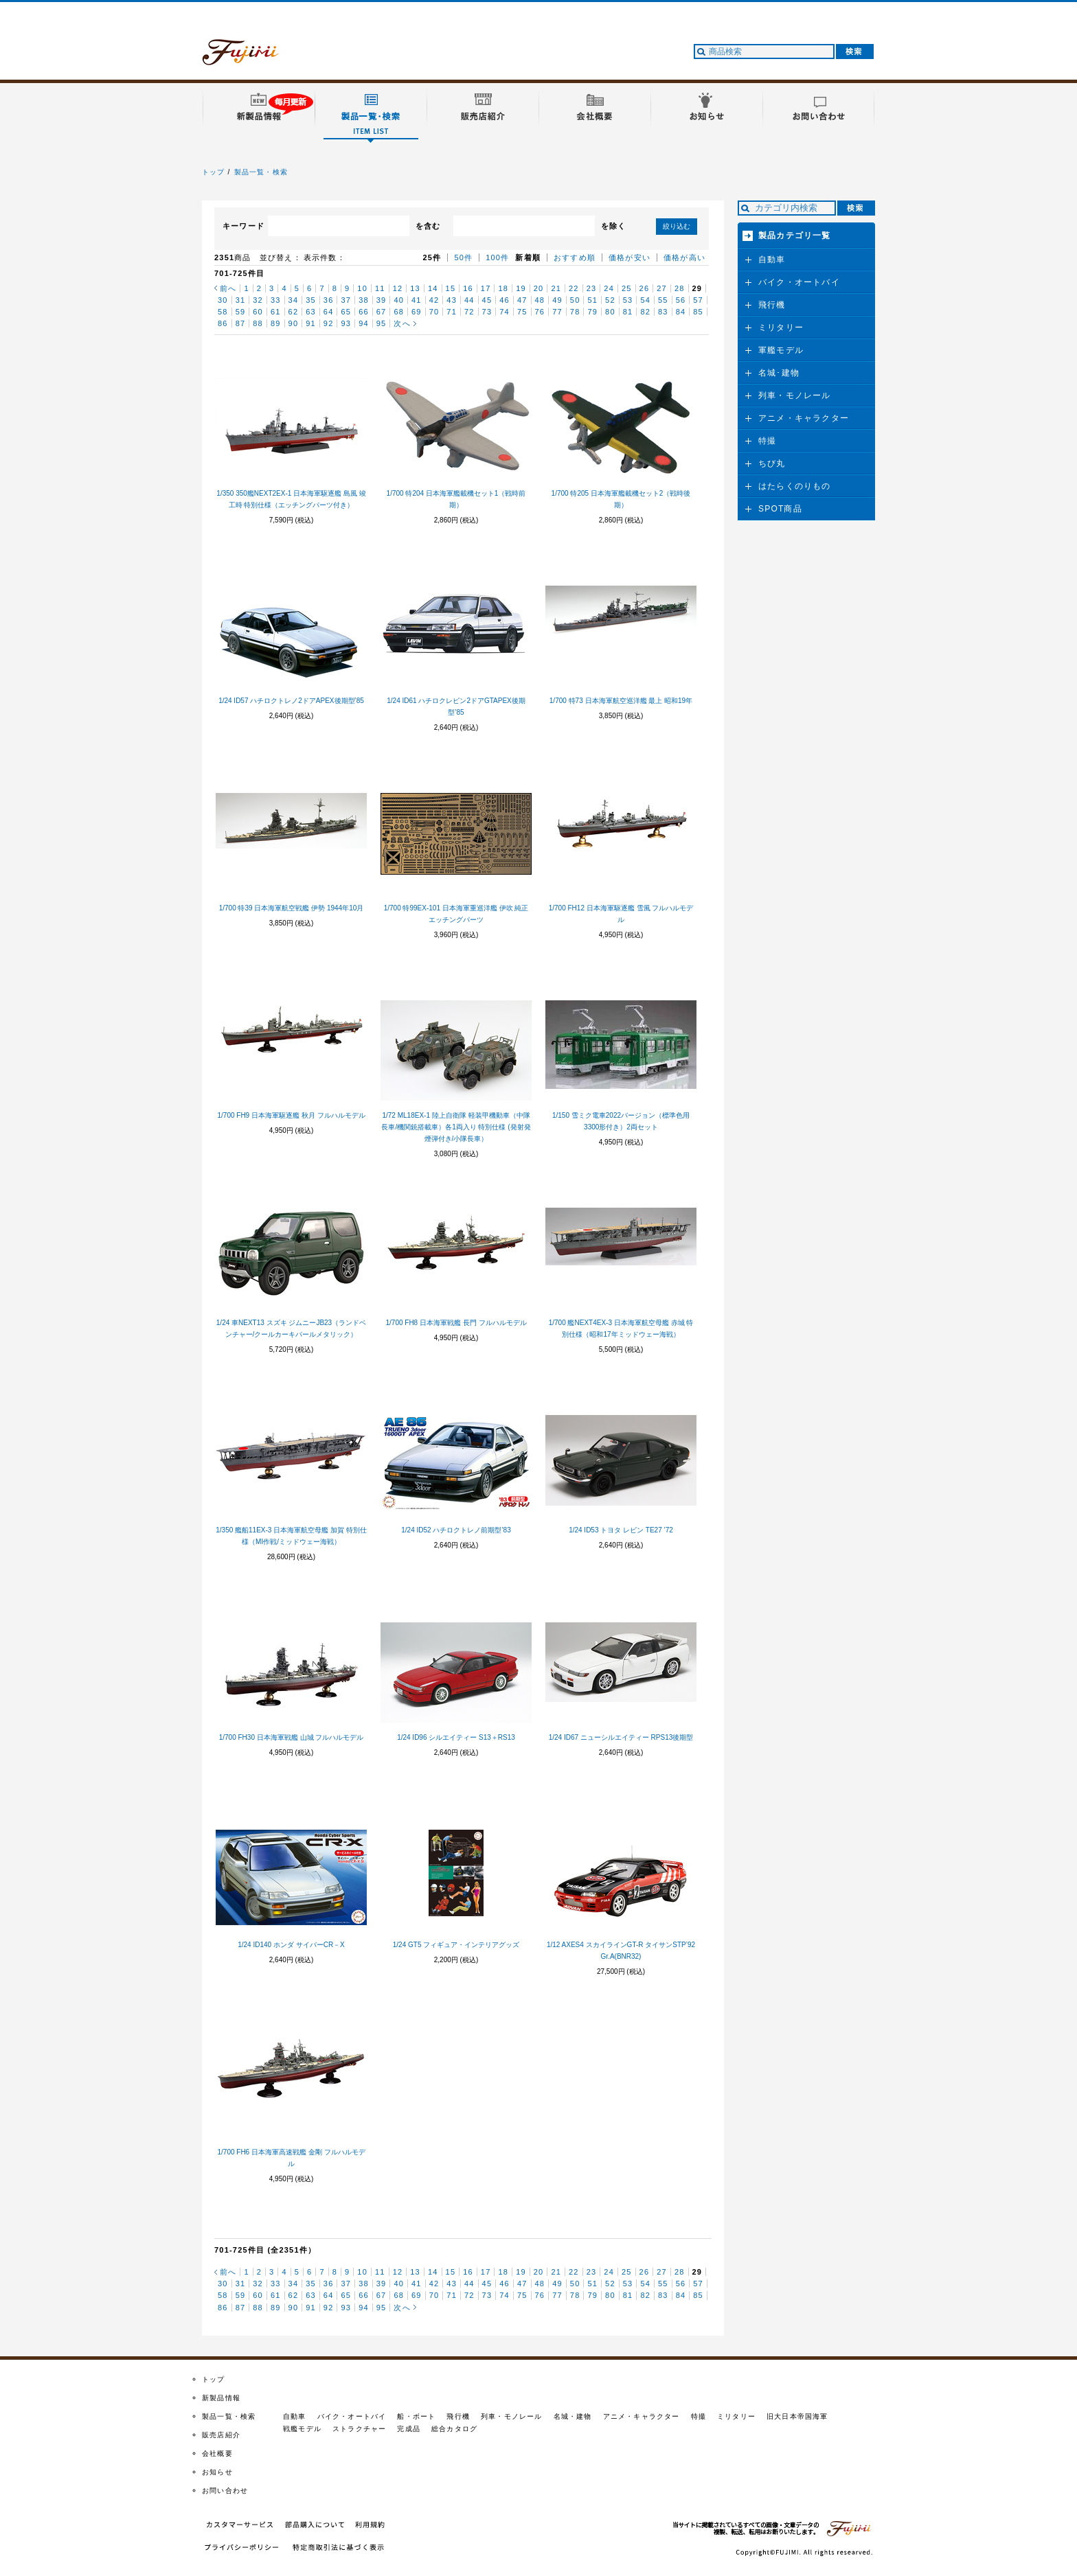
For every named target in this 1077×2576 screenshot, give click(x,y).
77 (557, 312)
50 (575, 300)
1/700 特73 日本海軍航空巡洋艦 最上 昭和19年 (620, 700)
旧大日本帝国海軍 (797, 2416)
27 (662, 288)
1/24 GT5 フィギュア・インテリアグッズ (456, 1944)
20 (539, 288)
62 (293, 312)
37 (346, 300)
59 (241, 312)
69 (416, 312)
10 (362, 288)
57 (698, 300)
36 (329, 300)
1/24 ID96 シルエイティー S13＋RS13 (456, 1737)
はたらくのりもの (794, 486)
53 (628, 300)
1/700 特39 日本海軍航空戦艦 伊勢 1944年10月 (291, 908)
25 (627, 288)
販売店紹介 (221, 2435)
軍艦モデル (781, 350)
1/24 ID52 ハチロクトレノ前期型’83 (456, 1530)
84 (681, 312)
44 (469, 300)
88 (258, 323)
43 (451, 300)
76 (540, 312)
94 (364, 323)
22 (574, 288)
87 (241, 323)
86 (223, 323)
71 (451, 312)
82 (645, 312)
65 (346, 312)
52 (610, 300)
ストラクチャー (359, 2429)
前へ (228, 288)
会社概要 (217, 2453)
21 (556, 288)
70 (434, 312)
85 (698, 312)
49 (557, 300)
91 (311, 323)
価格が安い (629, 257)
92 (329, 323)
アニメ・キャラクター (803, 418)
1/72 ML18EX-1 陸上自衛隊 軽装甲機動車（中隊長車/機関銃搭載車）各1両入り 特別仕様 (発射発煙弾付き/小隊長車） (455, 1127)
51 (592, 300)
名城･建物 (779, 373)
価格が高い (684, 257)
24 (609, 288)
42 (434, 300)
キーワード (243, 226)
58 (223, 312)
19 (521, 288)
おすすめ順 (575, 257)
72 (469, 312)
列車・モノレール (794, 395)
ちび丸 (772, 463)
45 (487, 300)
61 (276, 312)
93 (346, 323)
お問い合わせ (225, 2490)
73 (487, 312)
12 (398, 288)
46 (504, 300)
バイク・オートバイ (799, 282)
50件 (463, 257)
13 (415, 288)
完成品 (408, 2429)
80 (610, 312)
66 (364, 312)
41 (416, 300)
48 (540, 300)
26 (644, 288)
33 (276, 300)
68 (399, 312)
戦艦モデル (302, 2429)
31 (241, 300)
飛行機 (772, 305)
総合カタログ (454, 2429)
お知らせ (217, 2472)
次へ (402, 323)
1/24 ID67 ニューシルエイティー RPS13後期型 (621, 1737)
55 (663, 300)
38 (364, 300)
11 (380, 288)
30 (223, 300)
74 (504, 312)
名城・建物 (573, 2416)
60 (258, 312)
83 (663, 312)
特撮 (767, 441)
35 (311, 300)
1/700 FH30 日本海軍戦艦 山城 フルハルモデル (291, 1737)
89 (276, 323)
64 (329, 312)
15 (451, 288)
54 (645, 300)
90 (293, 323)
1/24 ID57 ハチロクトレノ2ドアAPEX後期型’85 (291, 700)
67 (381, 312)
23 (592, 288)
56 (681, 300)
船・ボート (416, 2416)
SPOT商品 (780, 509)
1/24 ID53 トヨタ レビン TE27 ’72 (621, 1530)
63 (311, 312)
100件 (497, 257)
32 (258, 300)
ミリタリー (781, 327)
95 (381, 323)
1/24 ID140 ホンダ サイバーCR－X (291, 1944)
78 (575, 312)
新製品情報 (221, 2398)
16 (468, 288)
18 (503, 288)
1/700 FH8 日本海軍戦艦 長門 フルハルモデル (455, 1322)
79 (592, 312)
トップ (213, 172)
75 (522, 312)
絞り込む (676, 226)
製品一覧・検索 (261, 172)
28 (679, 288)
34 (293, 300)
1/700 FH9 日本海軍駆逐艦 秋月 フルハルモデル (291, 1115)
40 (399, 300)
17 (486, 288)
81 (628, 312)
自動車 (772, 259)
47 (522, 300)
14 (433, 288)
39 (381, 300)
